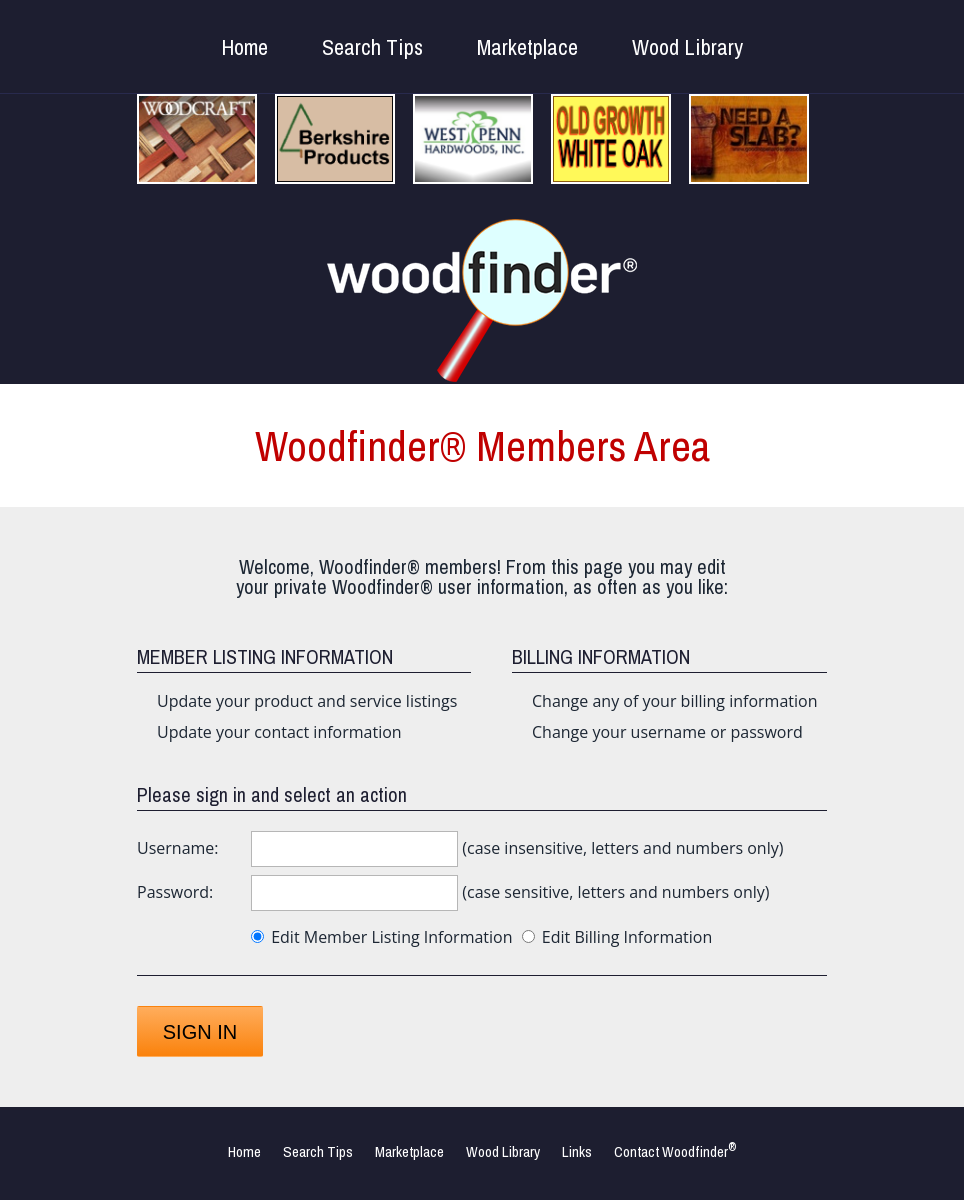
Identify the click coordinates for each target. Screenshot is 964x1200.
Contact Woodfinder (675, 1151)
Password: (175, 892)
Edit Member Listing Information (382, 937)
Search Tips (372, 47)
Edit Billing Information (617, 937)
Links (577, 1151)
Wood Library (687, 47)
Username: (178, 848)
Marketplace (527, 47)
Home (244, 47)
